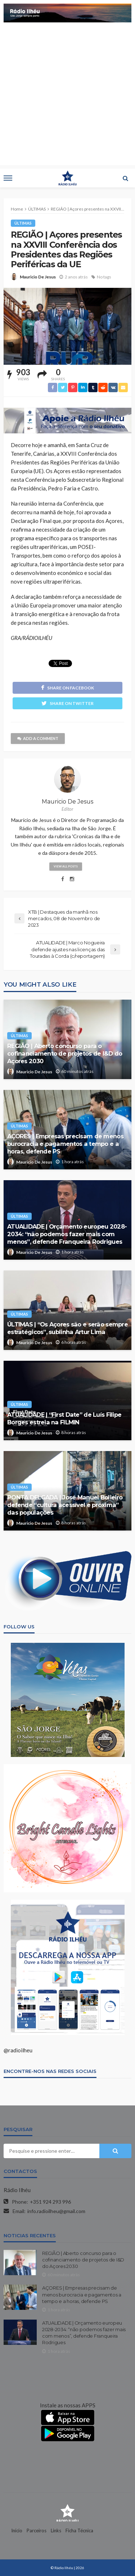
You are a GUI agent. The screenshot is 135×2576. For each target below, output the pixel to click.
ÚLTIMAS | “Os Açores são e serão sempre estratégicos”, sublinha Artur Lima (67, 1328)
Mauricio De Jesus (38, 277)
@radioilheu (18, 2050)
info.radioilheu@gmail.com (56, 2211)
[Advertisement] (67, 97)
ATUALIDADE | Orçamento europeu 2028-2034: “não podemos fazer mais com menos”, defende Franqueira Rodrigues (67, 1234)
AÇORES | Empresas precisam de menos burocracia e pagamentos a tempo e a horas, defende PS (65, 1144)
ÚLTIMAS (23, 223)
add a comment (37, 738)
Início (16, 2530)
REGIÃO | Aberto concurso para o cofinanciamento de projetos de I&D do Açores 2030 (64, 1053)
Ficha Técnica (79, 2530)
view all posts (66, 866)
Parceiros (36, 2530)
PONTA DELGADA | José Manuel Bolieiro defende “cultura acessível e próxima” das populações (64, 1505)
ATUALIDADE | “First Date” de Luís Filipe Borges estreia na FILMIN (64, 1418)
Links (56, 2530)
